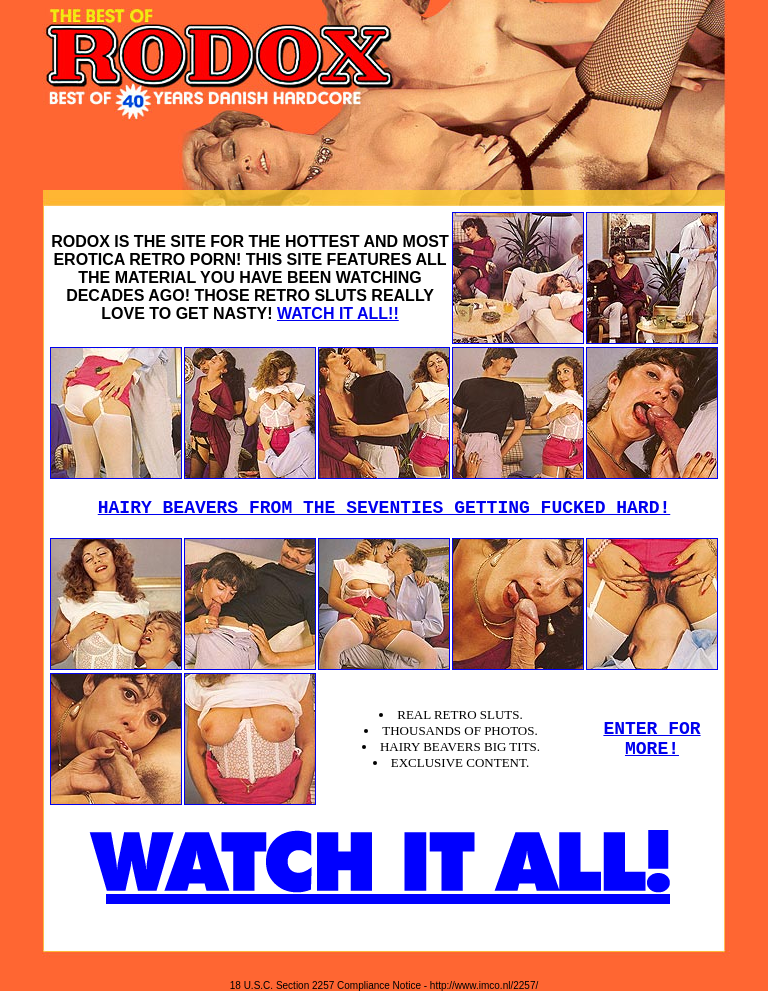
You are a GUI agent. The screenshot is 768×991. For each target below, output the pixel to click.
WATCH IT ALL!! (338, 313)
